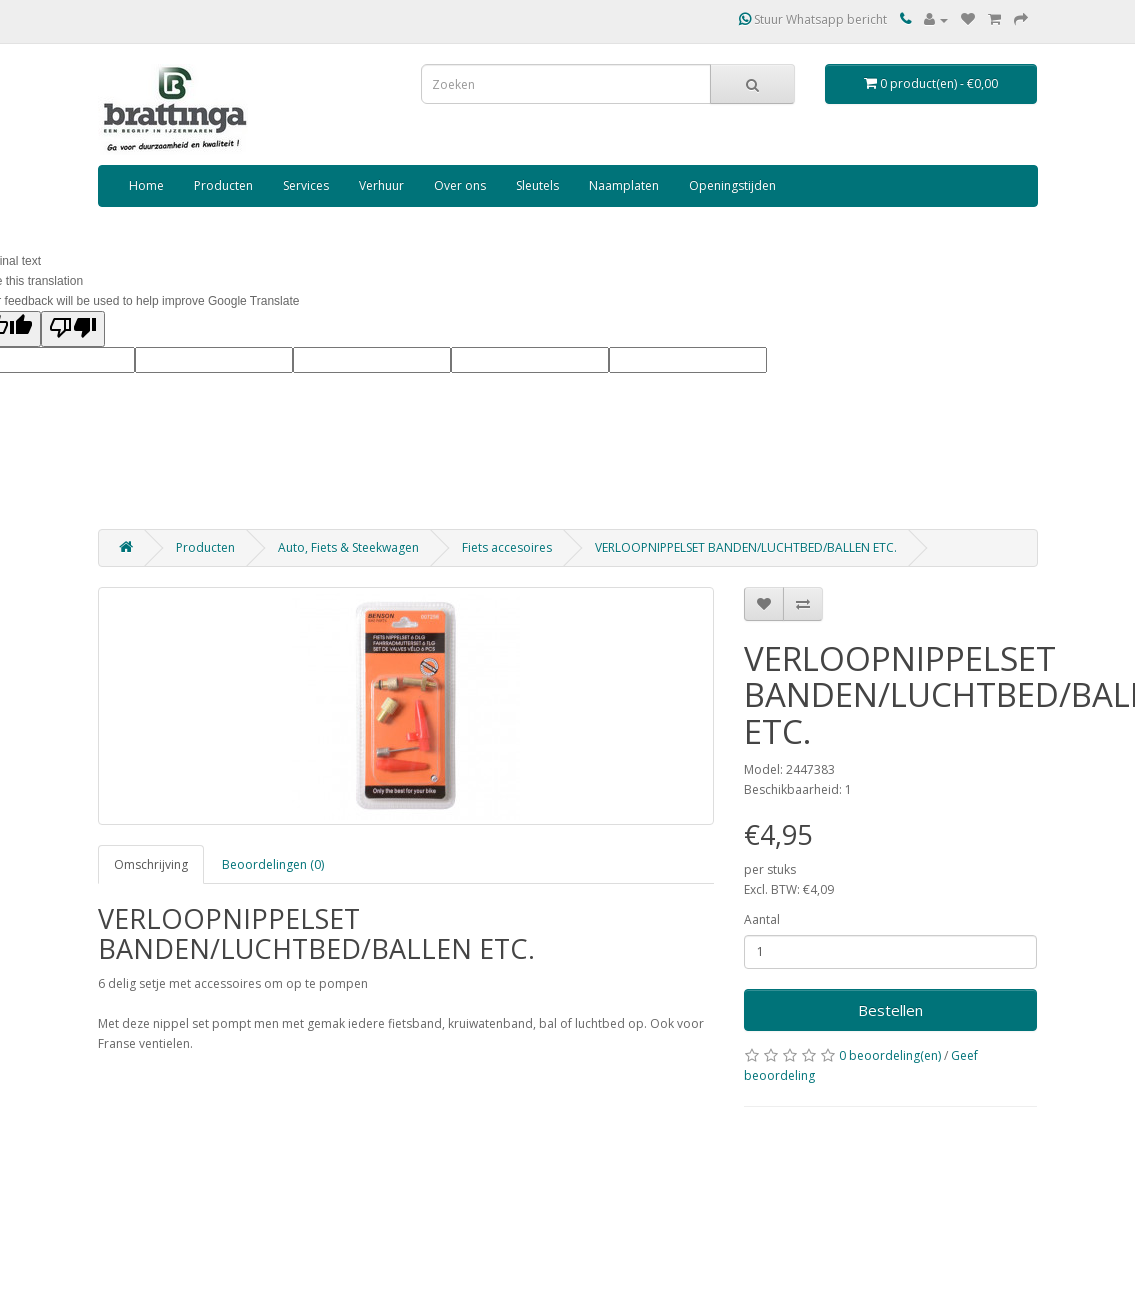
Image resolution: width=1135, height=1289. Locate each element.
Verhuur (381, 185)
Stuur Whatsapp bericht (813, 19)
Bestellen (890, 1010)
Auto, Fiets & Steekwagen (348, 547)
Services (306, 185)
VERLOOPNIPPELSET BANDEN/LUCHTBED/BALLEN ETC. (746, 547)
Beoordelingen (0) (273, 864)
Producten (223, 185)
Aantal (762, 919)
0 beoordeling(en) (890, 1055)
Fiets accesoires (507, 547)
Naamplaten (624, 185)
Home (146, 185)
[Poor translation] (73, 329)
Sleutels (537, 185)
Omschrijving (151, 864)
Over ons (460, 185)
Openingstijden (732, 185)
